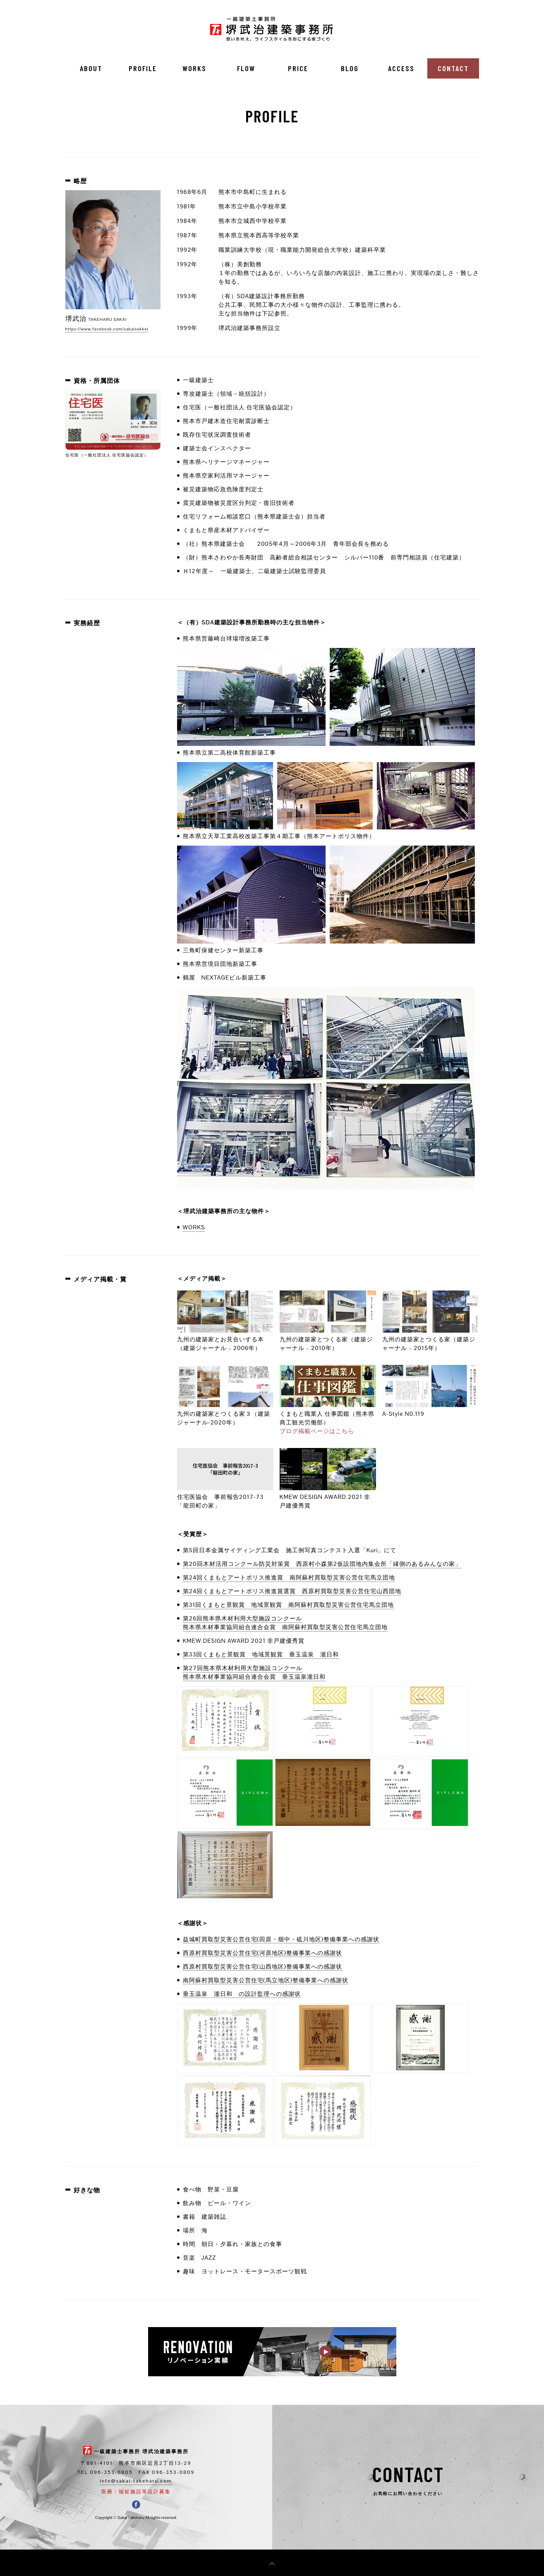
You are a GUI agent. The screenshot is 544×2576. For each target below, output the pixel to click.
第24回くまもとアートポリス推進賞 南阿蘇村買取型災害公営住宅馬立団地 (289, 1577)
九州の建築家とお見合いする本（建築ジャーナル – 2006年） (225, 1339)
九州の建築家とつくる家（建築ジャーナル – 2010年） (328, 1339)
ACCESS (401, 68)
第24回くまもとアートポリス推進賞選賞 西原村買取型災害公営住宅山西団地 (292, 1591)
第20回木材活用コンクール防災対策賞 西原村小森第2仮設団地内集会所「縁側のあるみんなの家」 (322, 1564)
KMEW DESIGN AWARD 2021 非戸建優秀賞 (328, 1496)
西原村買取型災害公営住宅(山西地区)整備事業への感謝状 (262, 1966)
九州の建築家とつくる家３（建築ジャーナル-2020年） (225, 1413)
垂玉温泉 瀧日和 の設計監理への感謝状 (242, 1994)
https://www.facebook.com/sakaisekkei (107, 329)
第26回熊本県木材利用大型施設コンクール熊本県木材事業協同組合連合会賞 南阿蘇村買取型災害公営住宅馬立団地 (285, 1623)
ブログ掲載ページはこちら (317, 1431)
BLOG (350, 68)
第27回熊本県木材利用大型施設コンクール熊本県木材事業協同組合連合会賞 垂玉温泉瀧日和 (254, 1672)
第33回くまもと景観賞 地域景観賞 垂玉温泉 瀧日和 (261, 1654)
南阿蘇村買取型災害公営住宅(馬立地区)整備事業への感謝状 (265, 1980)
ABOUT (91, 68)
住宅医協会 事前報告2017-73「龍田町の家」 (225, 1496)
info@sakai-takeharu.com (136, 2481)
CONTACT (453, 68)
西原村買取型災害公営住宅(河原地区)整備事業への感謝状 (262, 1953)
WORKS (194, 68)
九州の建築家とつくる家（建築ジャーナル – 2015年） (430, 1339)
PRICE (298, 68)
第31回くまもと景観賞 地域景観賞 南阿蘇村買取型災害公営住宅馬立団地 (288, 1604)
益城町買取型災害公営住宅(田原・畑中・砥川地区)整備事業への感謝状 (281, 1939)
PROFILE (143, 68)
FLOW (246, 68)
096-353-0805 (111, 2472)
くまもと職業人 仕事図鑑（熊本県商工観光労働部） (328, 1413)
